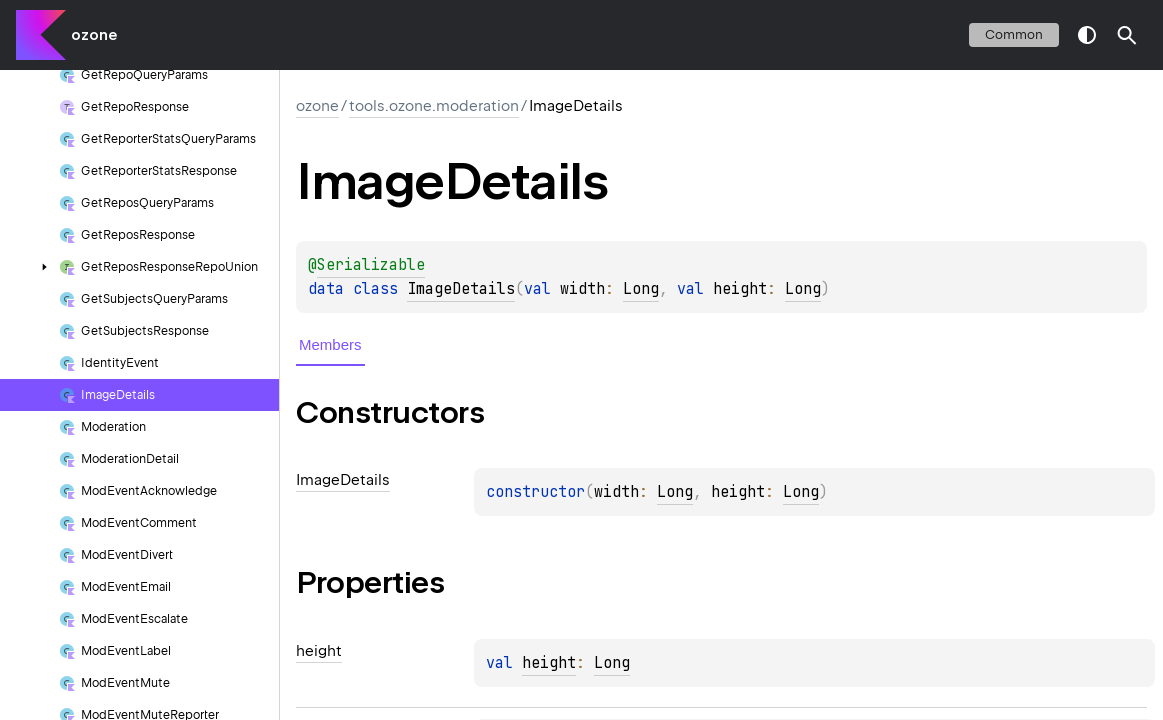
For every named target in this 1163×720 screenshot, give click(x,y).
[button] (1127, 35)
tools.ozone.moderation (434, 106)
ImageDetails (461, 289)
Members (330, 344)
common (1014, 34)
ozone (94, 35)
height (549, 663)
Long (641, 289)
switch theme (1087, 35)
